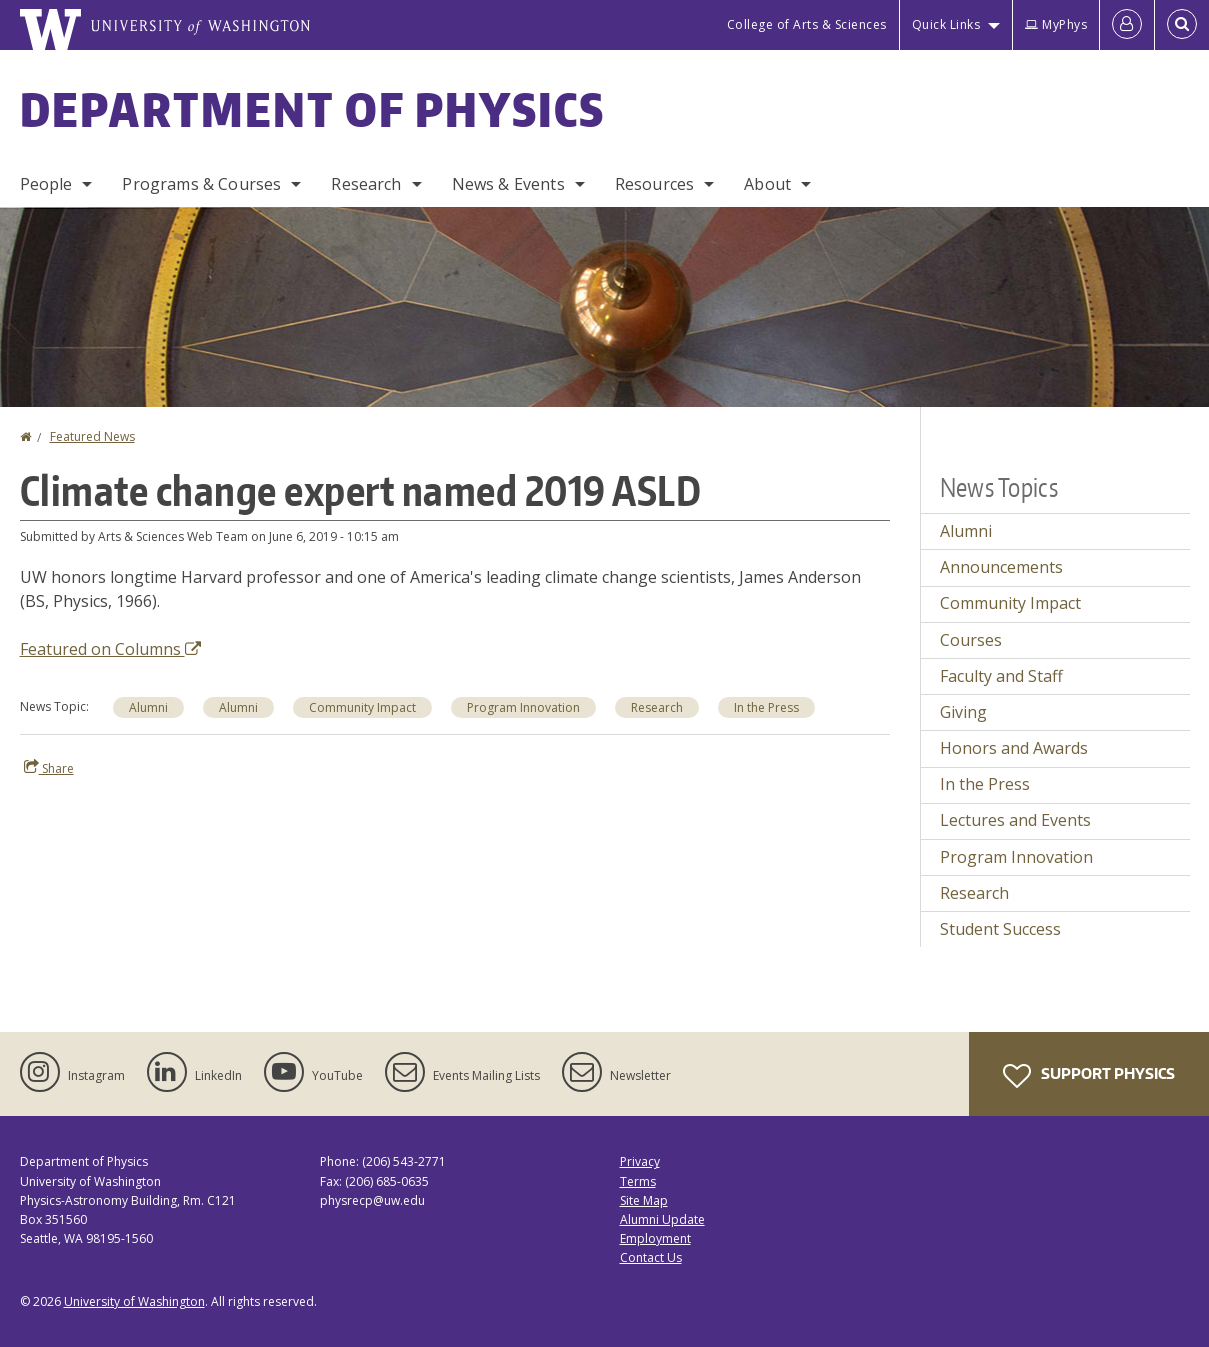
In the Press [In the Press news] (766, 707)
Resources (654, 184)
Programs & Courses (201, 184)
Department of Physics (313, 109)
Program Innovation (1016, 857)
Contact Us (651, 1257)
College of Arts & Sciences (807, 24)
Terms (638, 1181)
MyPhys (1056, 24)
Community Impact (1010, 603)
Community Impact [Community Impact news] (362, 707)
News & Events (508, 184)
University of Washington (134, 1301)
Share (49, 768)
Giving (963, 712)
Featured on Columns (110, 649)
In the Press (985, 784)
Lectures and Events (1015, 820)
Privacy (640, 1161)
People (46, 184)
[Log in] (1127, 25)
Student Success (1000, 929)
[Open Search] (1182, 25)
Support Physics (1089, 1076)
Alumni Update (662, 1219)
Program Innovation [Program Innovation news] (523, 707)
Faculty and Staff (1001, 676)
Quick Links (946, 24)
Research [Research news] (657, 707)
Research (366, 184)
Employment (655, 1238)
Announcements (1001, 567)
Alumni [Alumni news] (148, 707)
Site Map (644, 1200)
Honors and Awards (1014, 748)
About (767, 184)
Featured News (92, 436)
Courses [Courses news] (971, 640)
